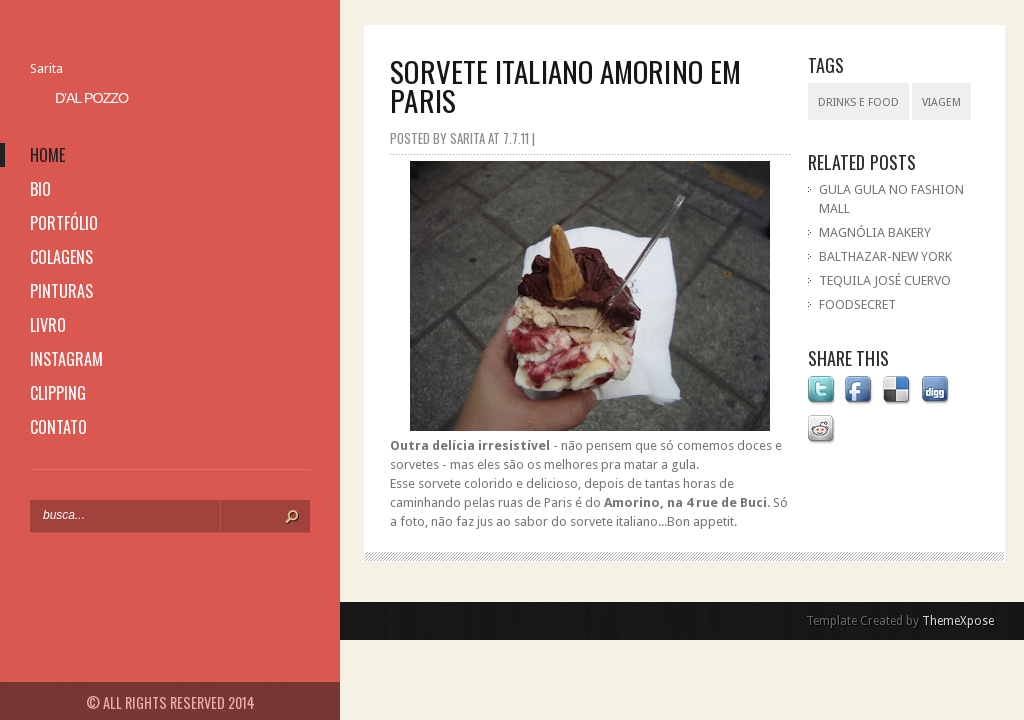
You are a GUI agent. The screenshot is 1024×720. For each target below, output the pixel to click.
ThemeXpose (958, 621)
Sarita (46, 68)
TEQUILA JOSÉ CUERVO (885, 280)
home (47, 155)
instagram (66, 359)
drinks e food (858, 102)
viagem (941, 102)
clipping (58, 393)
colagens (61, 257)
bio (40, 189)
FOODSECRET (857, 304)
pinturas (61, 291)
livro (48, 325)
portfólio (64, 223)
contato (58, 427)
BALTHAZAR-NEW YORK (885, 256)
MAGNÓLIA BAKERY (875, 232)
